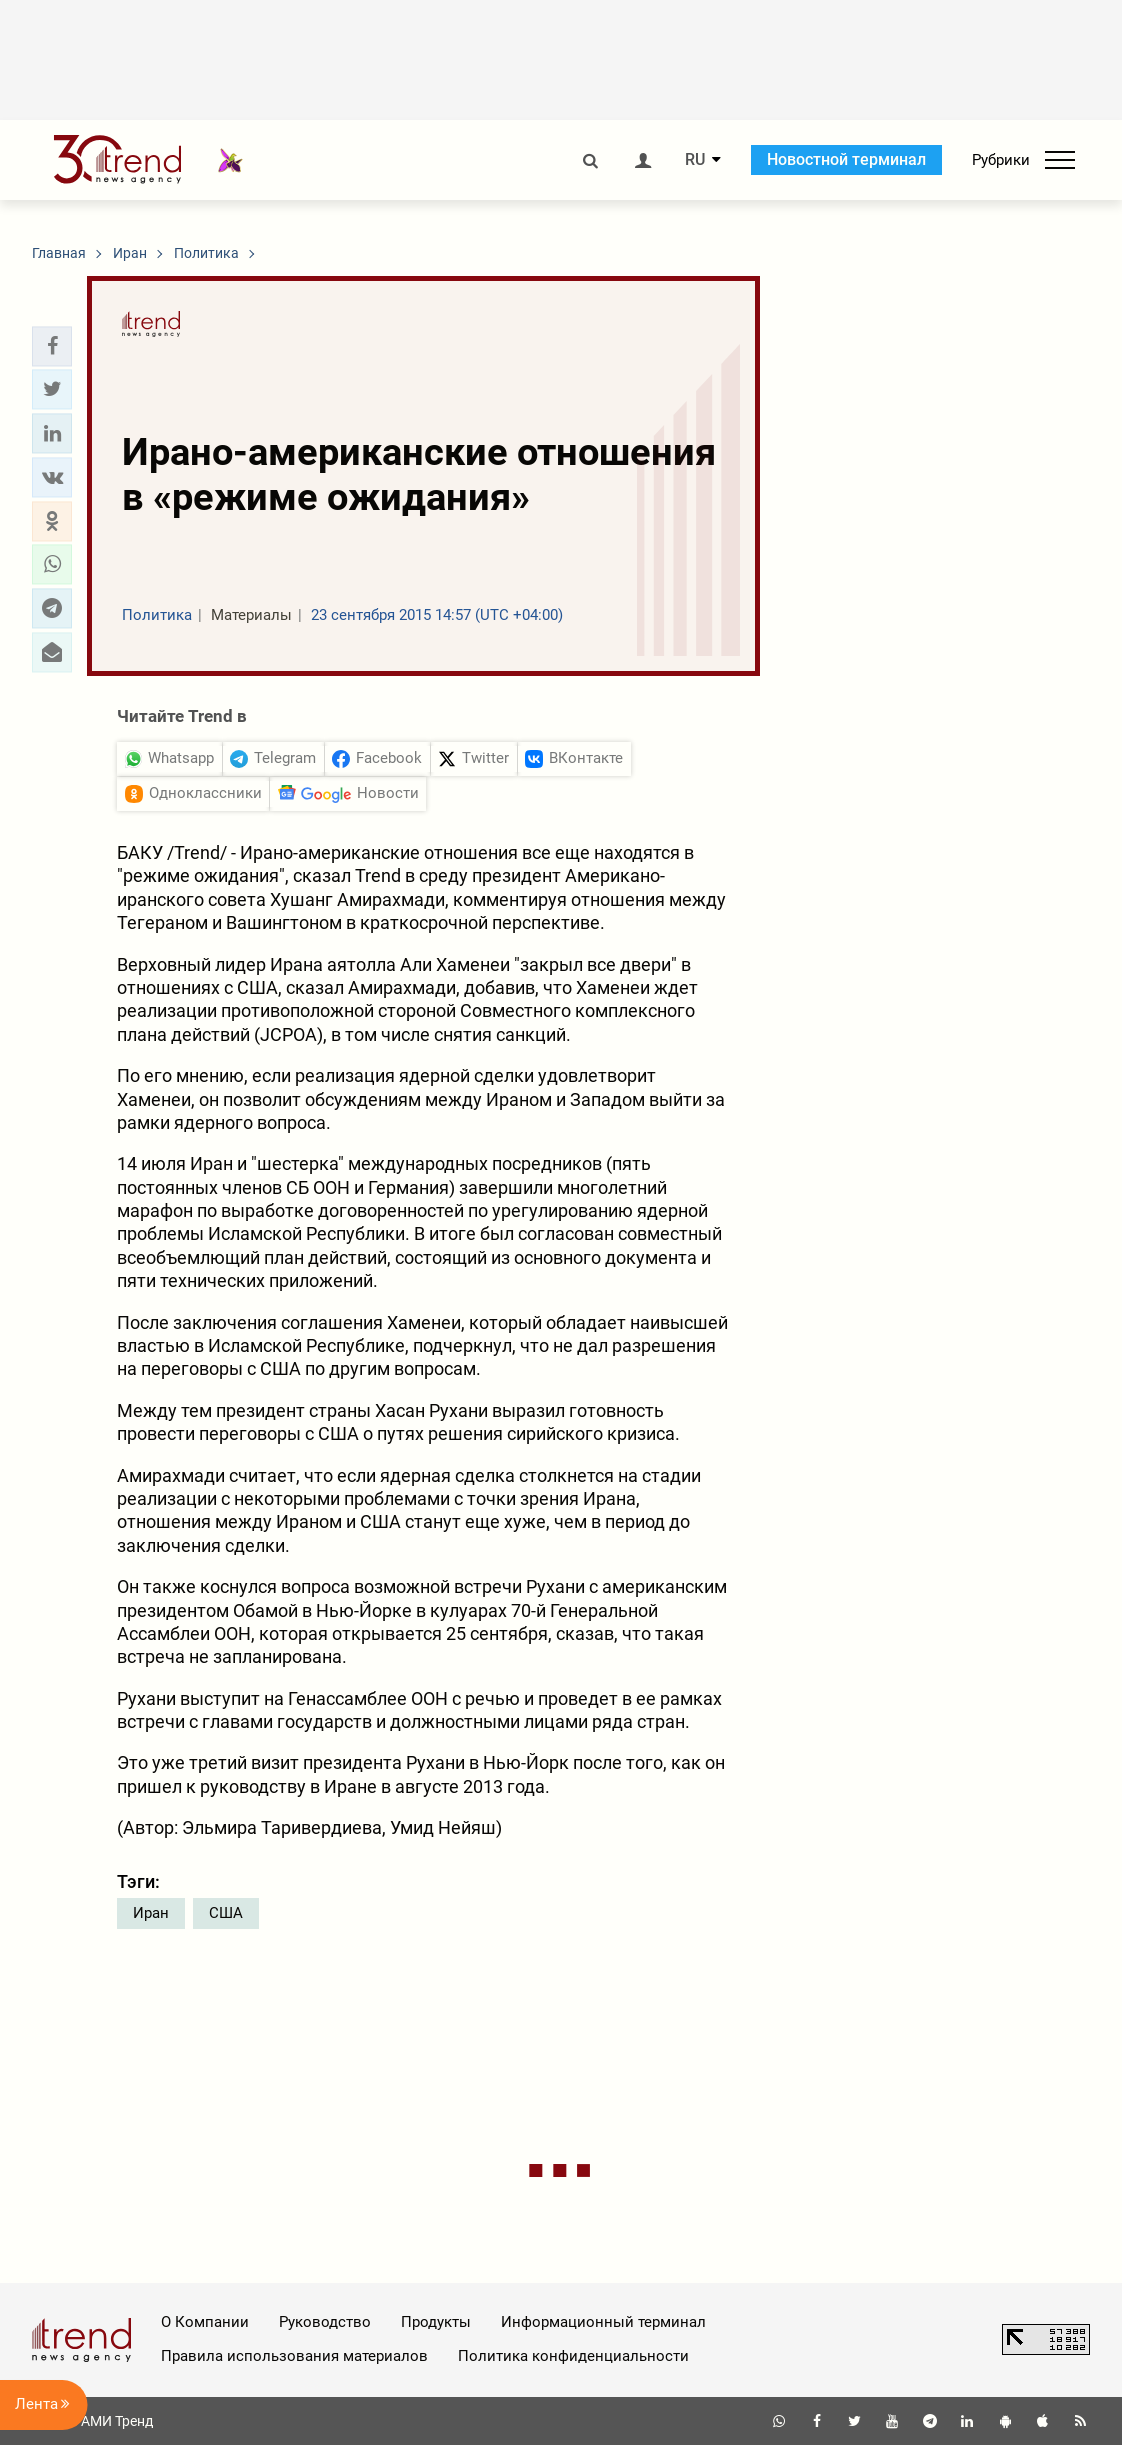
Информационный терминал (603, 2322)
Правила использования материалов (294, 2356)
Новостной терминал (846, 159)
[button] (52, 346)
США (226, 1913)
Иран (151, 1913)
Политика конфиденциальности (573, 2356)
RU (695, 160)
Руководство (325, 2322)
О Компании (205, 2322)
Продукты (436, 2322)
